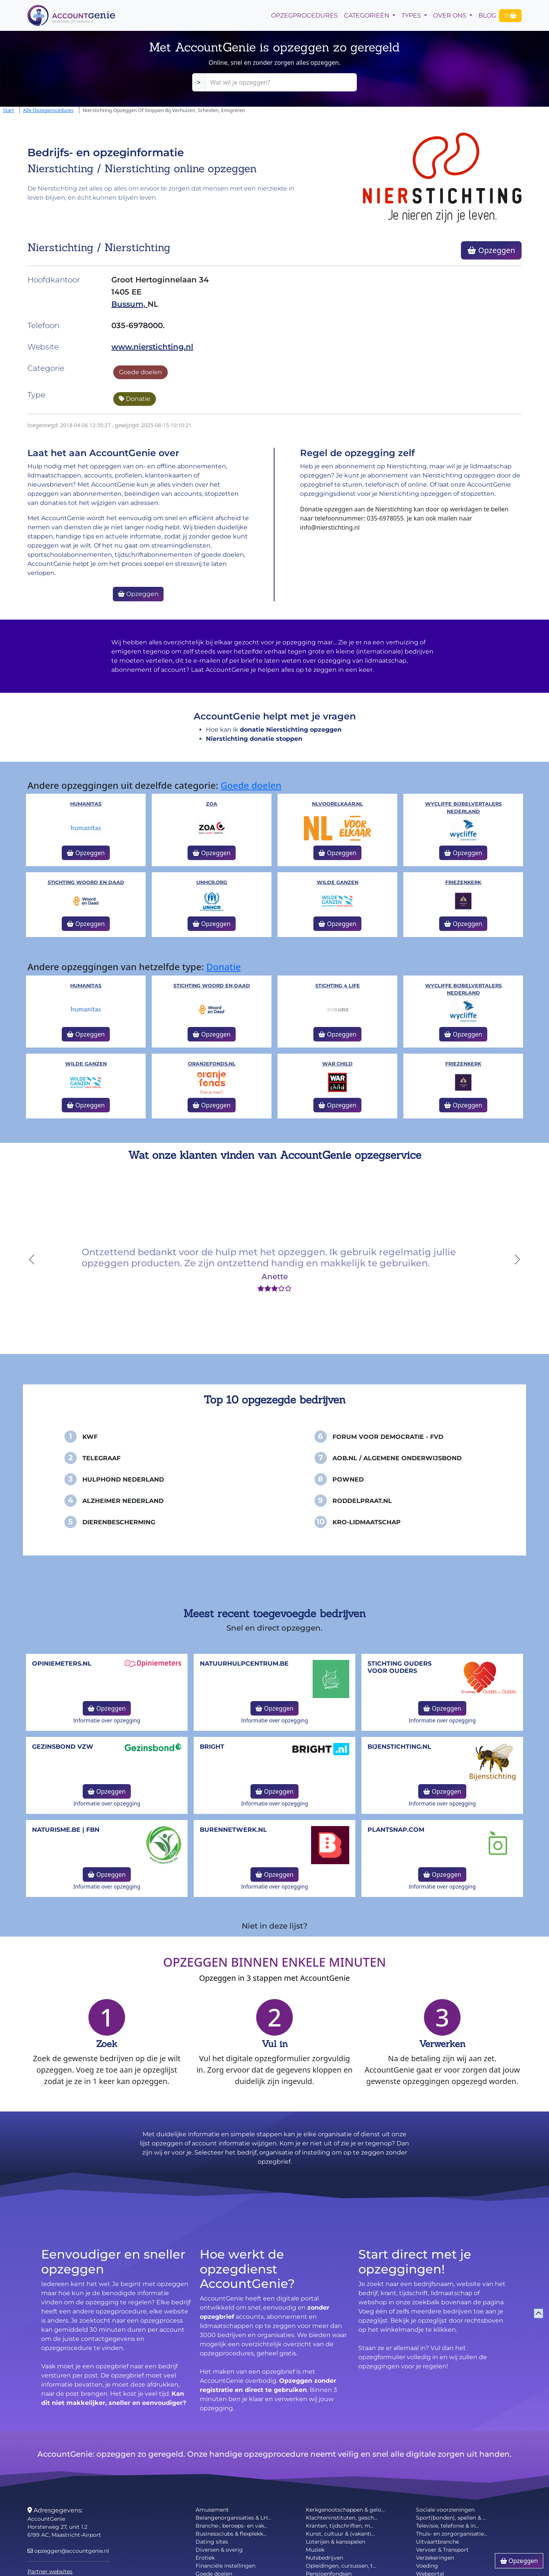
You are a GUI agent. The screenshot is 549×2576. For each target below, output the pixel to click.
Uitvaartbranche (437, 2541)
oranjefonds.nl (212, 1064)
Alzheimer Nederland (123, 1500)
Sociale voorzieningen (445, 2509)
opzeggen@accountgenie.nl (68, 2550)
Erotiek (205, 2557)
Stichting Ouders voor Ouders (400, 1667)
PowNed (348, 1479)
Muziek (315, 2549)
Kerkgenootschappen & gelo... (345, 2509)
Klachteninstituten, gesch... (341, 2517)
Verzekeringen (435, 2557)
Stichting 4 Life (337, 985)
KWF (90, 1436)
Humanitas (85, 804)
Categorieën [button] (367, 15)
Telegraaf (101, 1458)
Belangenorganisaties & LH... (233, 2517)
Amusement (212, 2509)
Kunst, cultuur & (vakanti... (340, 2533)
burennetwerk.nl (233, 1829)
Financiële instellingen (225, 2565)
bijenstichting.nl (399, 1746)
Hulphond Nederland (123, 1479)
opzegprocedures (304, 15)
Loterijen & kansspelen (335, 2541)
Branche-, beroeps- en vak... (232, 2525)
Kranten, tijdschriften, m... (340, 2525)
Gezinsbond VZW (62, 1746)
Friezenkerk (463, 882)
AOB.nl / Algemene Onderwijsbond (397, 1458)
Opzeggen (491, 250)
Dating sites (212, 2541)
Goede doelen (140, 372)
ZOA (211, 804)
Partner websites (49, 2571)
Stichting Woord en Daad (86, 882)
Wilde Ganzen (337, 882)
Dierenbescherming (118, 1522)
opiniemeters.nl (62, 1663)
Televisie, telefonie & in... (447, 2525)
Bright (212, 1746)
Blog (487, 15)
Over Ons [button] (450, 15)
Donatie (134, 398)
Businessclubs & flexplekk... (231, 2533)
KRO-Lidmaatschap (366, 1522)
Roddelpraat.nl (362, 1500)
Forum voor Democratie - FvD (387, 1436)
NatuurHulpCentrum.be (244, 1663)
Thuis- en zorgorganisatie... (451, 2533)
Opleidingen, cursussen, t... (341, 2565)
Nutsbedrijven (324, 2557)
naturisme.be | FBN (66, 1829)
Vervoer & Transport (442, 2549)
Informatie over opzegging (106, 1720)
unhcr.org (211, 882)
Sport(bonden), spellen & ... (451, 2517)
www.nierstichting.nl (152, 346)
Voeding (427, 2565)
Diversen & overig (219, 2549)
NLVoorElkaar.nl (337, 804)
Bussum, (129, 304)
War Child (337, 1064)
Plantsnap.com (396, 1829)
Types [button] (411, 15)
